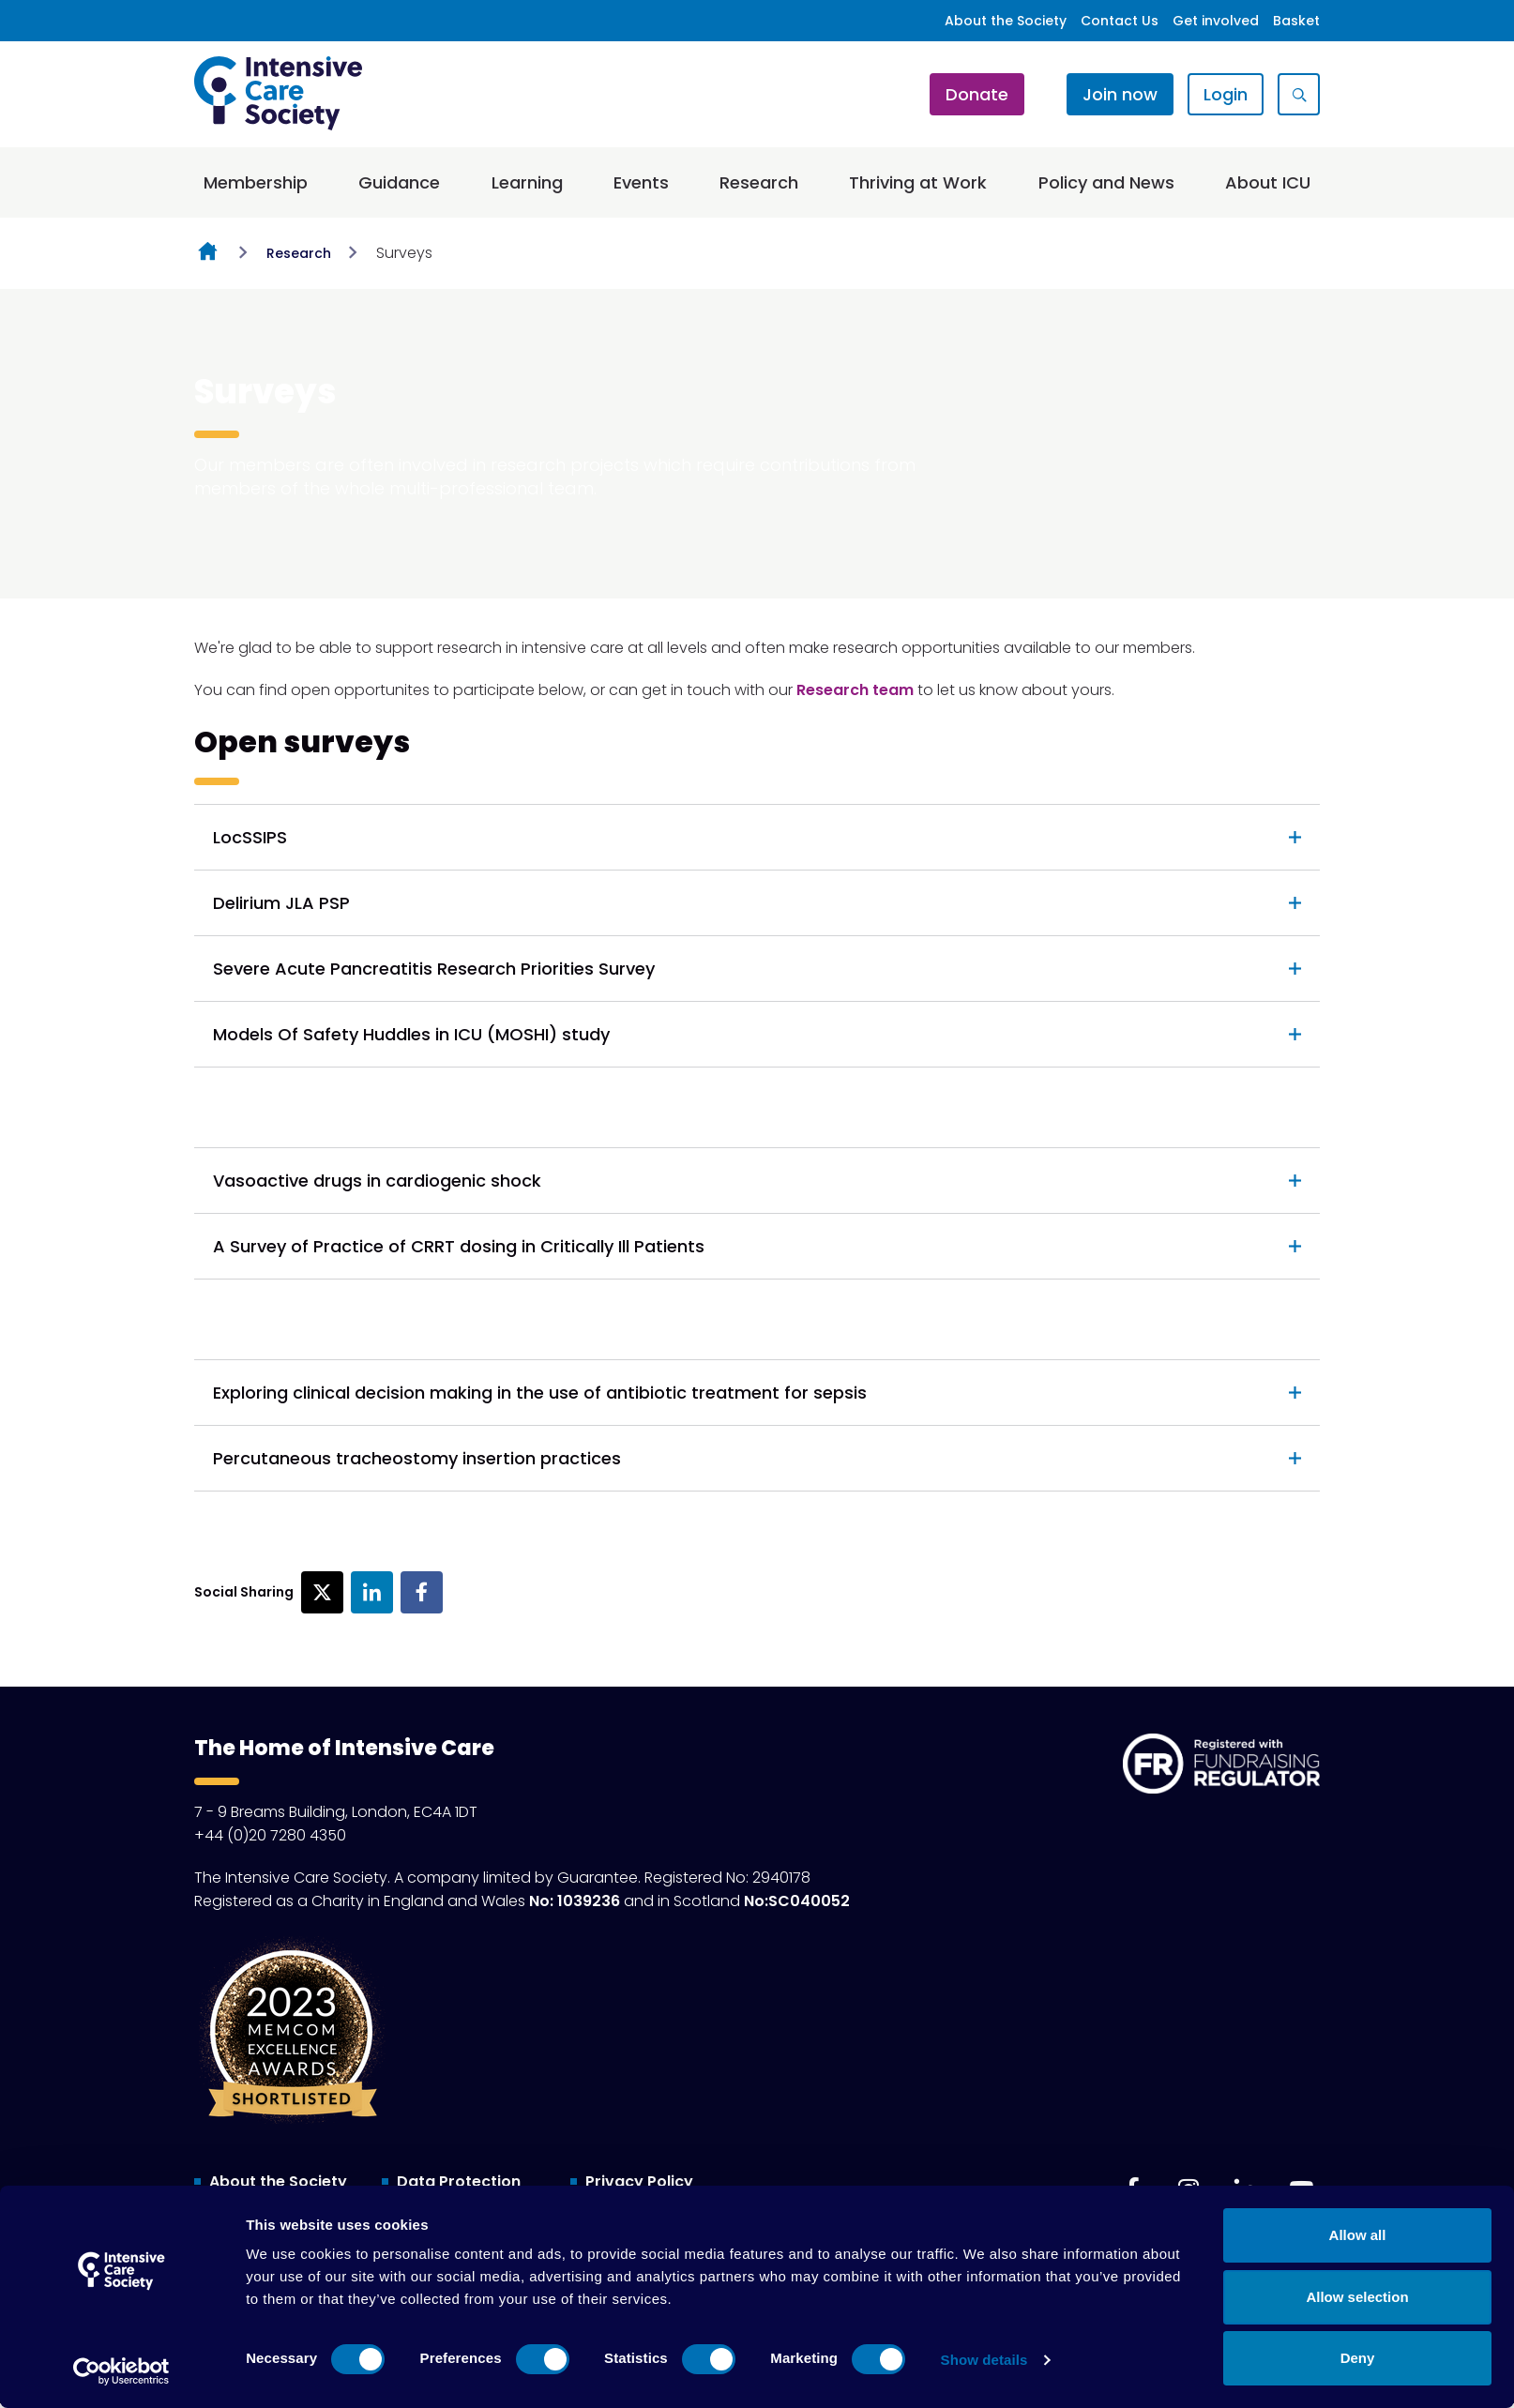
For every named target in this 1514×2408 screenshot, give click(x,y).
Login (1226, 94)
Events (641, 182)
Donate (977, 94)
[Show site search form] (1299, 94)
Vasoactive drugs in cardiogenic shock (377, 1180)
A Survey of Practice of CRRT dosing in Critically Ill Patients (458, 1246)
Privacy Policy (639, 2181)
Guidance (399, 182)
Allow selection (1357, 2297)
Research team (855, 690)
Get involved (1216, 20)
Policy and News (1106, 182)
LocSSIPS (250, 837)
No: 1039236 (574, 1901)
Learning (527, 182)
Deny (1357, 2358)
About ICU (1267, 182)
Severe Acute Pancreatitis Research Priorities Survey (434, 968)
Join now (1120, 94)
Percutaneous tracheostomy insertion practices (417, 1458)
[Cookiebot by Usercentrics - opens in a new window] (121, 2371)
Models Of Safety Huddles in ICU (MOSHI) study (411, 1034)
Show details (984, 2360)
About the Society (1006, 20)
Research (758, 182)
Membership (256, 182)
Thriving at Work (918, 182)
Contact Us (1119, 20)
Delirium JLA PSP (281, 903)
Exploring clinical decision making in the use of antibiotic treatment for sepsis (540, 1392)
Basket (1296, 20)
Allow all (1357, 2235)
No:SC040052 (797, 1901)
